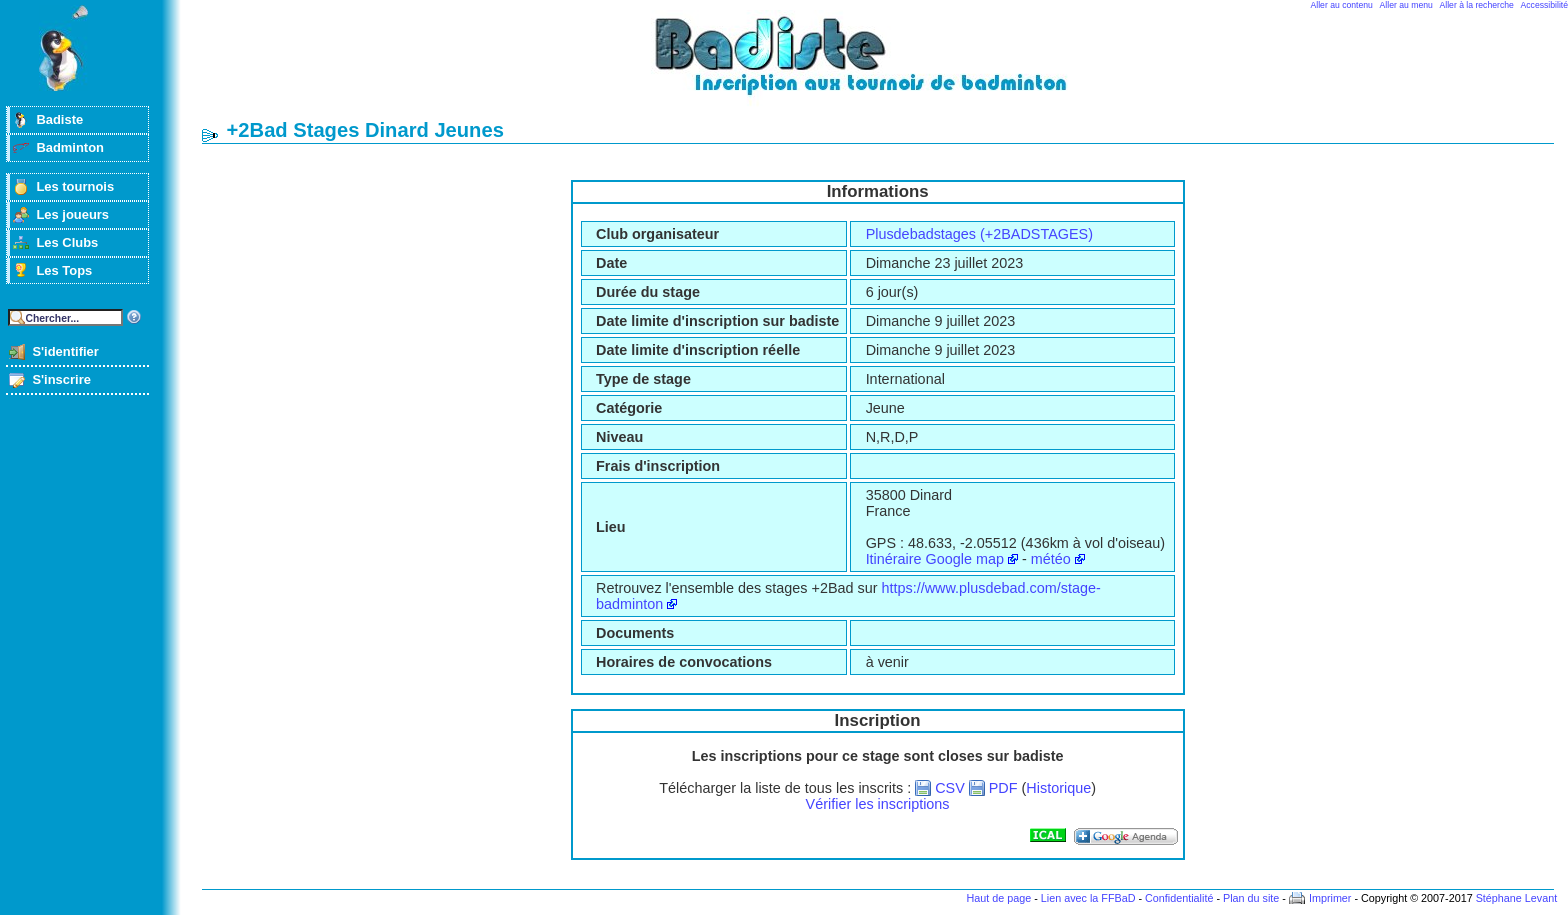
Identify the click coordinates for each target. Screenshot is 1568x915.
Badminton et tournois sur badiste (885, 65)
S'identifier (65, 351)
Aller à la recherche (1477, 5)
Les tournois (75, 186)
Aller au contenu (1342, 5)
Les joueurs (72, 214)
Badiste (59, 119)
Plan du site (1251, 898)
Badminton (70, 147)
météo (1051, 559)
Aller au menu (1406, 5)
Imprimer (1330, 898)
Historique (1058, 788)
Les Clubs (67, 242)
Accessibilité (1544, 5)
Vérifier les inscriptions (878, 804)
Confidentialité (1179, 898)
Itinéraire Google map (935, 559)
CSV (950, 788)
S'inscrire (61, 379)
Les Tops (64, 270)
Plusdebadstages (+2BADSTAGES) (979, 234)
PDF (1003, 788)
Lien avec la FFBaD (1088, 898)
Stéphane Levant (1517, 898)
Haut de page (998, 898)
